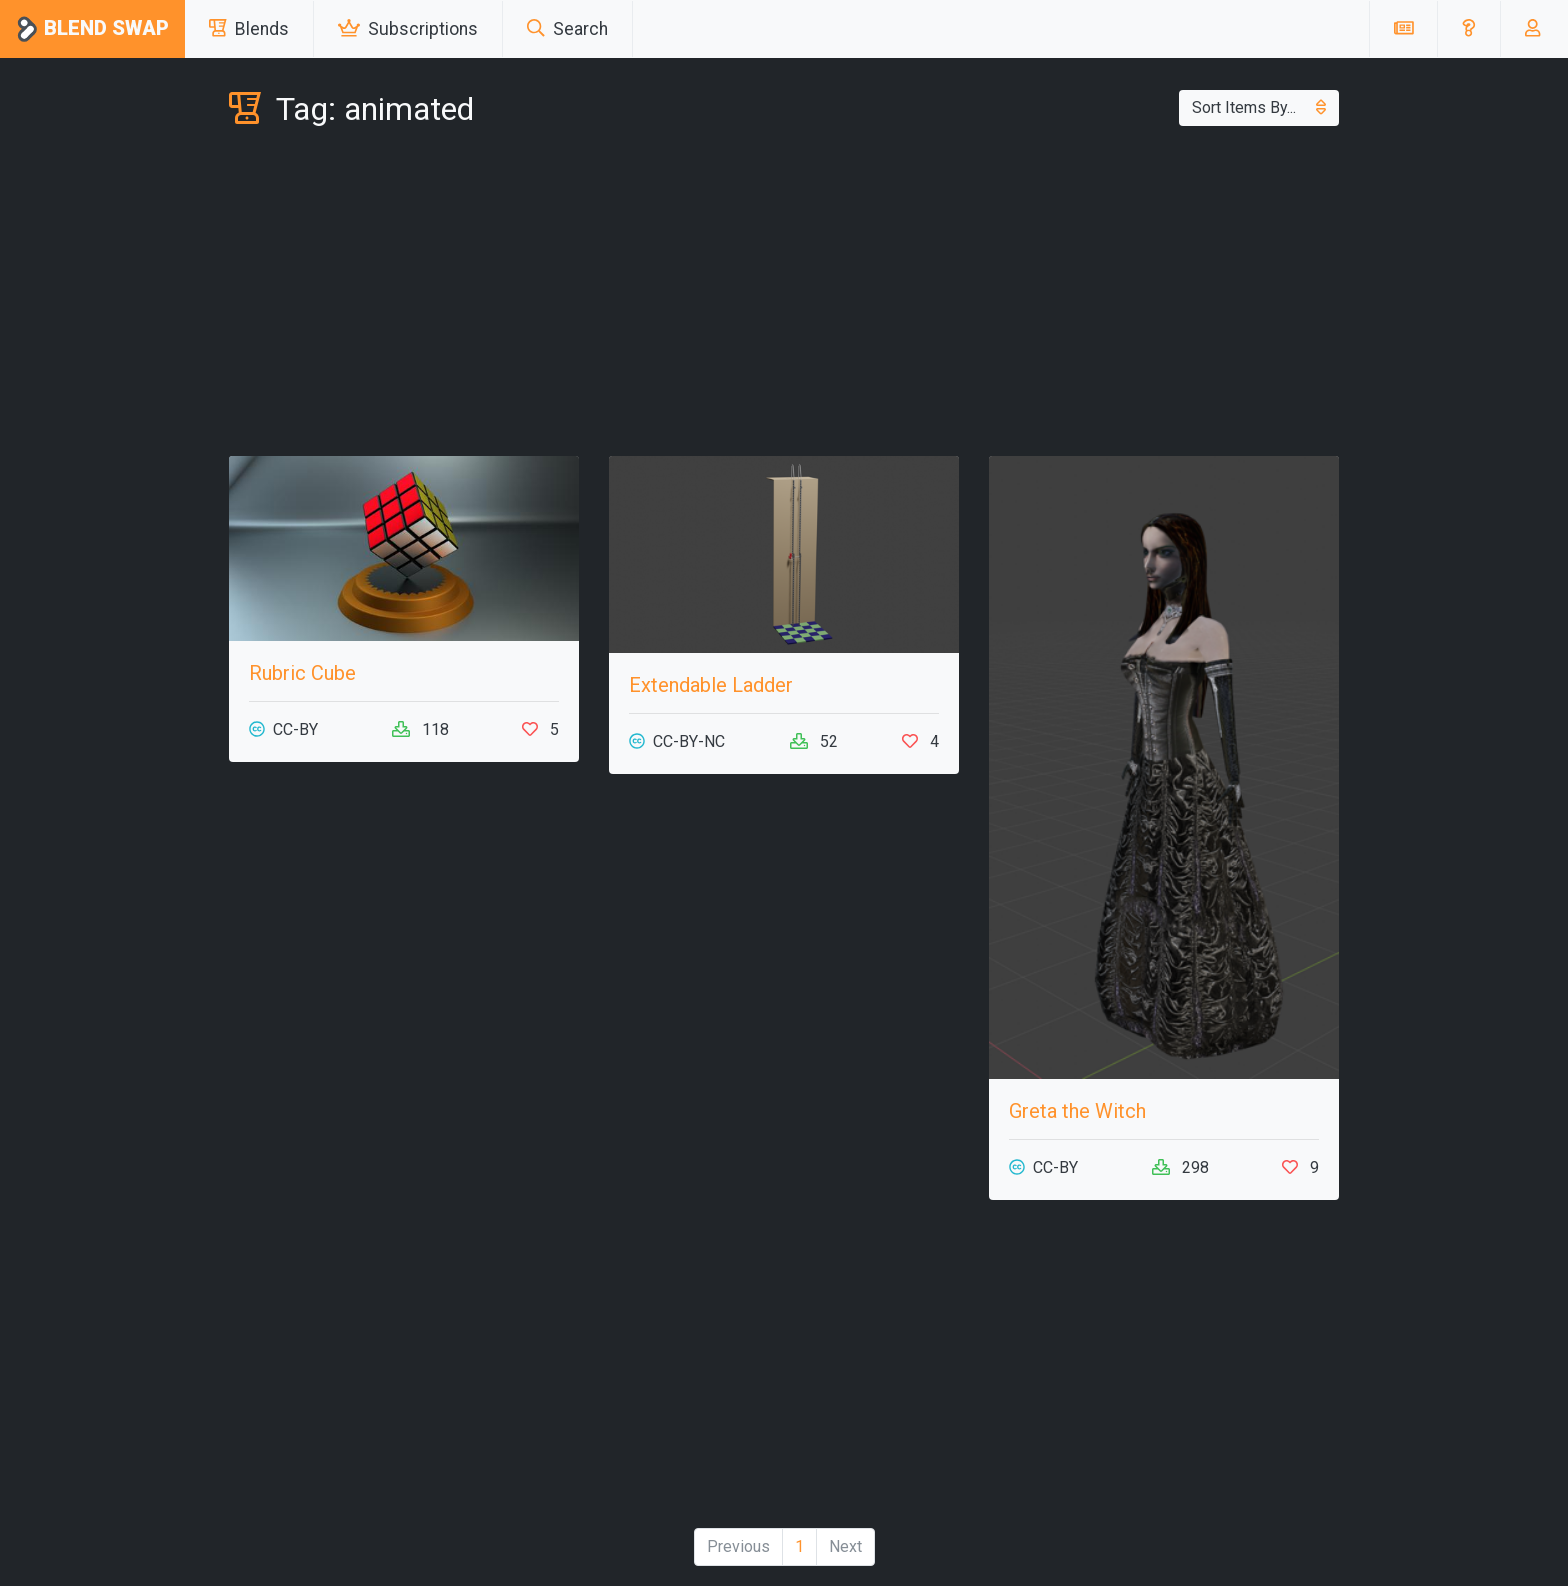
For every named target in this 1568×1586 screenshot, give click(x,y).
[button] (1468, 29)
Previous (738, 1546)
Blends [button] (249, 29)
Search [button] (567, 29)
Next (845, 1546)
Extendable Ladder (711, 685)
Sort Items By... (1259, 107)
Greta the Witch (1077, 1111)
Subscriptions (408, 29)
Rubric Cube (302, 673)
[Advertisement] (784, 296)
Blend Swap (92, 29)
